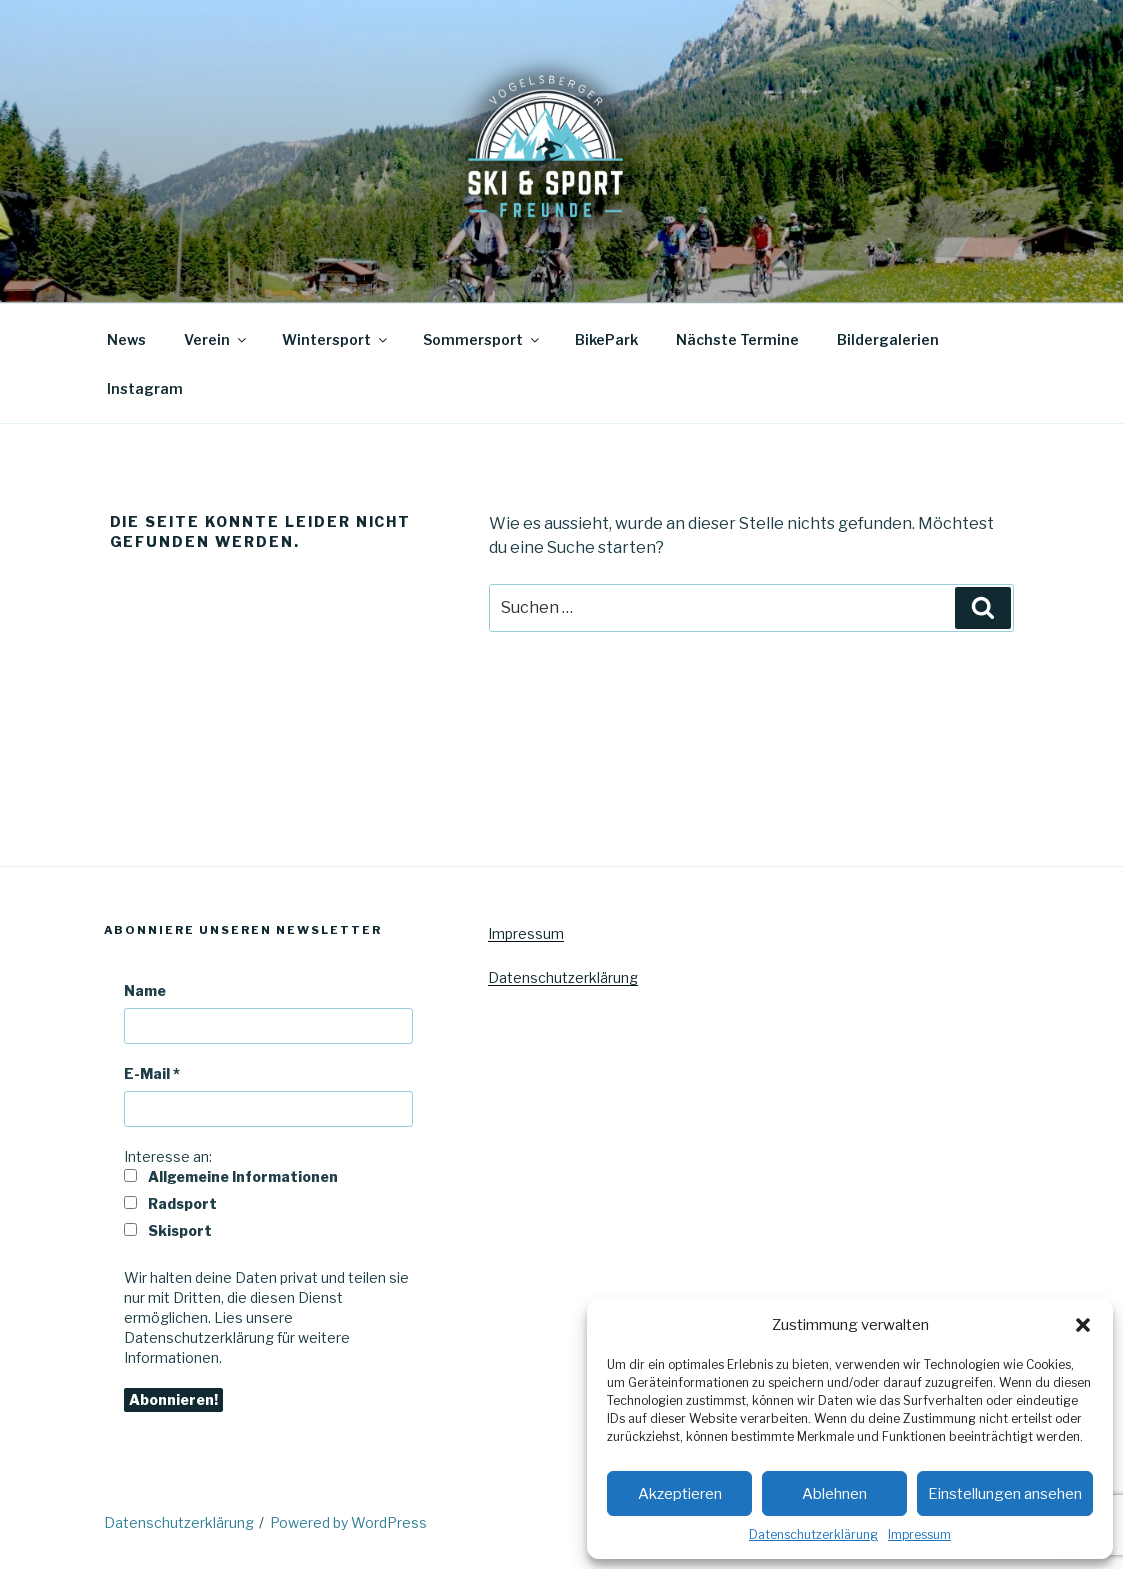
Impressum (919, 1534)
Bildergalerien (888, 339)
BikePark (606, 339)
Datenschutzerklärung (813, 1534)
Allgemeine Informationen (231, 1176)
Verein (216, 339)
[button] (1083, 1325)
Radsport (170, 1203)
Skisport (168, 1230)
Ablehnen (834, 1494)
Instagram (145, 388)
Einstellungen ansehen (1005, 1494)
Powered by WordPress (348, 1522)
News (126, 339)
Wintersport (336, 339)
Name (145, 990)
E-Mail (152, 1073)
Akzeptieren (680, 1494)
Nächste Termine (737, 339)
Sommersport (482, 339)
